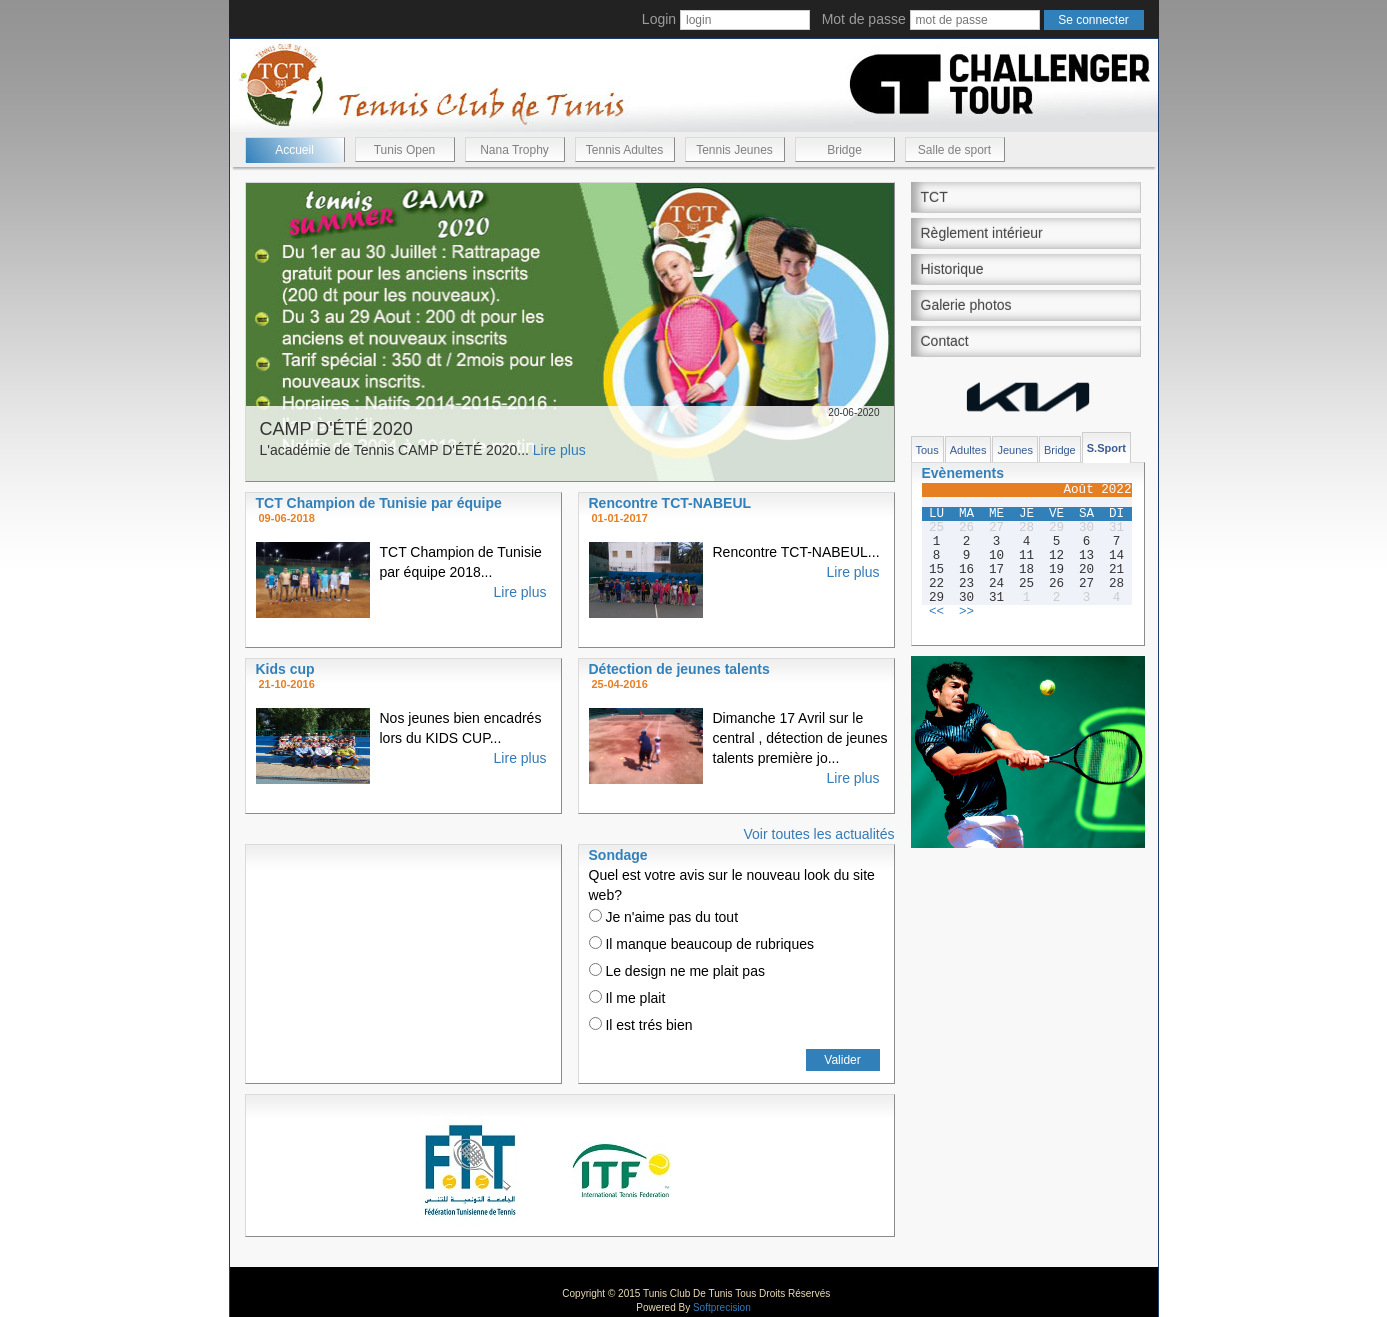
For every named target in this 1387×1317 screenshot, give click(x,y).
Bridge (844, 150)
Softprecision (722, 1307)
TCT (934, 197)
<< (936, 612)
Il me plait (627, 998)
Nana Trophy (514, 150)
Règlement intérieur (982, 233)
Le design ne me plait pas (677, 971)
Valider (842, 1060)
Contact (945, 341)
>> (966, 612)
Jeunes (1014, 450)
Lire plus (559, 450)
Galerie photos (966, 305)
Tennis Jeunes (734, 150)
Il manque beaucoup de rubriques (701, 944)
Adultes (968, 450)
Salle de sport (954, 150)
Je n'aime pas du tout (664, 917)
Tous (927, 450)
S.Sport (1106, 448)
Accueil (294, 150)
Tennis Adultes (624, 150)
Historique (952, 269)
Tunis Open (405, 150)
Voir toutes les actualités (819, 834)
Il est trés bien (641, 1025)
